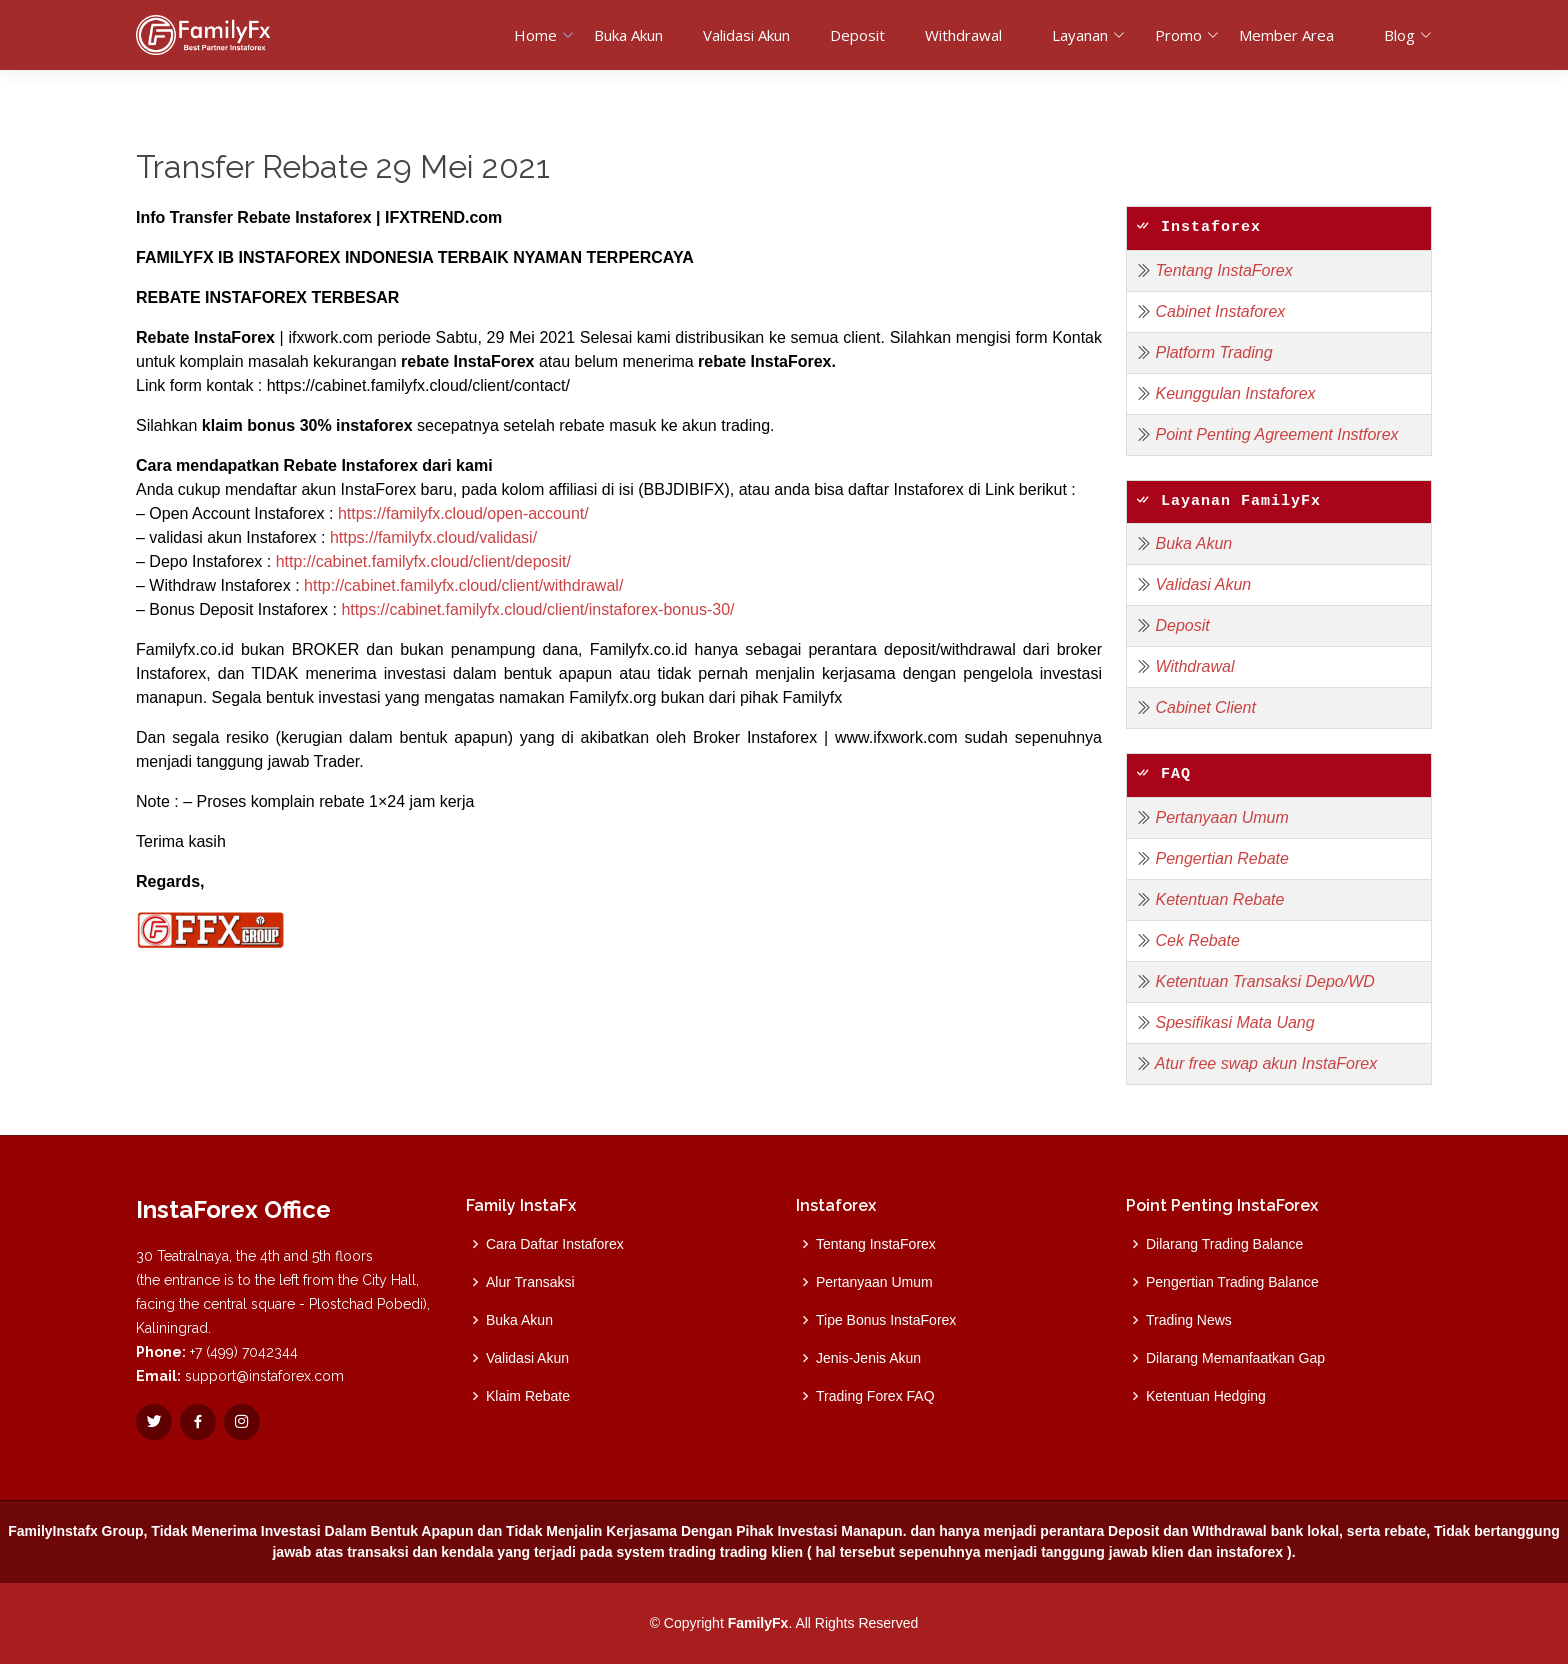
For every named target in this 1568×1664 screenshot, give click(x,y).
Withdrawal (963, 35)
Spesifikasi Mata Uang (1234, 1022)
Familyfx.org (615, 697)
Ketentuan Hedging (1206, 1396)
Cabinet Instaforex (1220, 311)
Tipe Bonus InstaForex (886, 1320)
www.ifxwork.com (896, 737)
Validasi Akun (746, 35)
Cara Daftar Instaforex (555, 1244)
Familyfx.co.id (185, 649)
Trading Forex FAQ (875, 1396)
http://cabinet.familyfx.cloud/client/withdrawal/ (463, 585)
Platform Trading (1213, 352)
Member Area (1286, 35)
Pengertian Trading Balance (1232, 1282)
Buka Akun (628, 35)
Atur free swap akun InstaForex (1266, 1063)
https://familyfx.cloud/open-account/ (463, 513)
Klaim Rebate (528, 1396)
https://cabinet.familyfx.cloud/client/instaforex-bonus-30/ (537, 609)
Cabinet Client (1205, 707)
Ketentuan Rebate (1219, 899)
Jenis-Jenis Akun (868, 1358)
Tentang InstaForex (1223, 270)
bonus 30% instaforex (329, 425)
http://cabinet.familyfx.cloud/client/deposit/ (423, 561)
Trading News (1189, 1320)
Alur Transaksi (530, 1282)
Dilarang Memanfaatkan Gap (1235, 1358)
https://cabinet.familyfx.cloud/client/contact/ (418, 385)
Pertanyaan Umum (1221, 817)
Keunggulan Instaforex (1235, 393)
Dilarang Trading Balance (1224, 1244)
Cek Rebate (1197, 940)
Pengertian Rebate (1221, 858)
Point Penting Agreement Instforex (1276, 434)
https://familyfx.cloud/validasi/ (433, 537)
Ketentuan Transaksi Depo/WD (1264, 981)
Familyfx (813, 697)
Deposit (857, 35)
